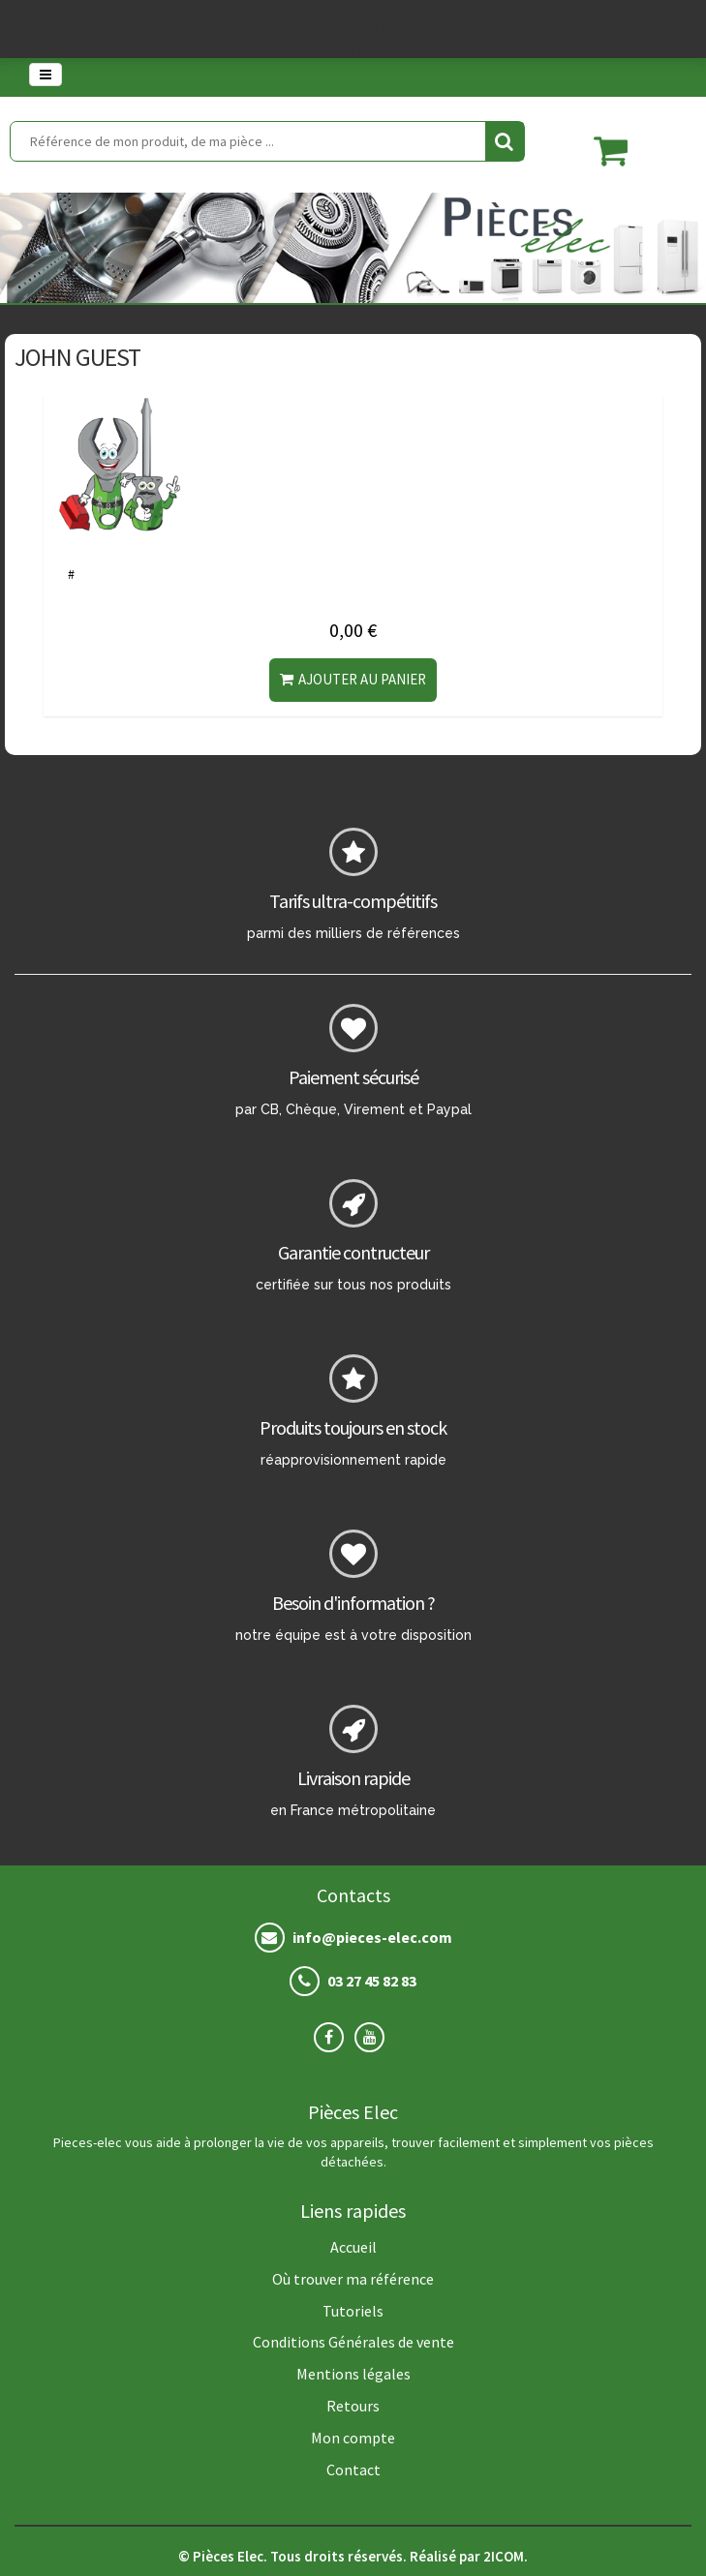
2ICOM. (505, 2556)
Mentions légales (353, 2373)
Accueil (353, 2247)
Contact (353, 2469)
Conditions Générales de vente (353, 2341)
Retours (353, 2405)
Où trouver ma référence (353, 2278)
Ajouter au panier (353, 679)
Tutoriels (353, 2310)
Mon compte (353, 2437)
